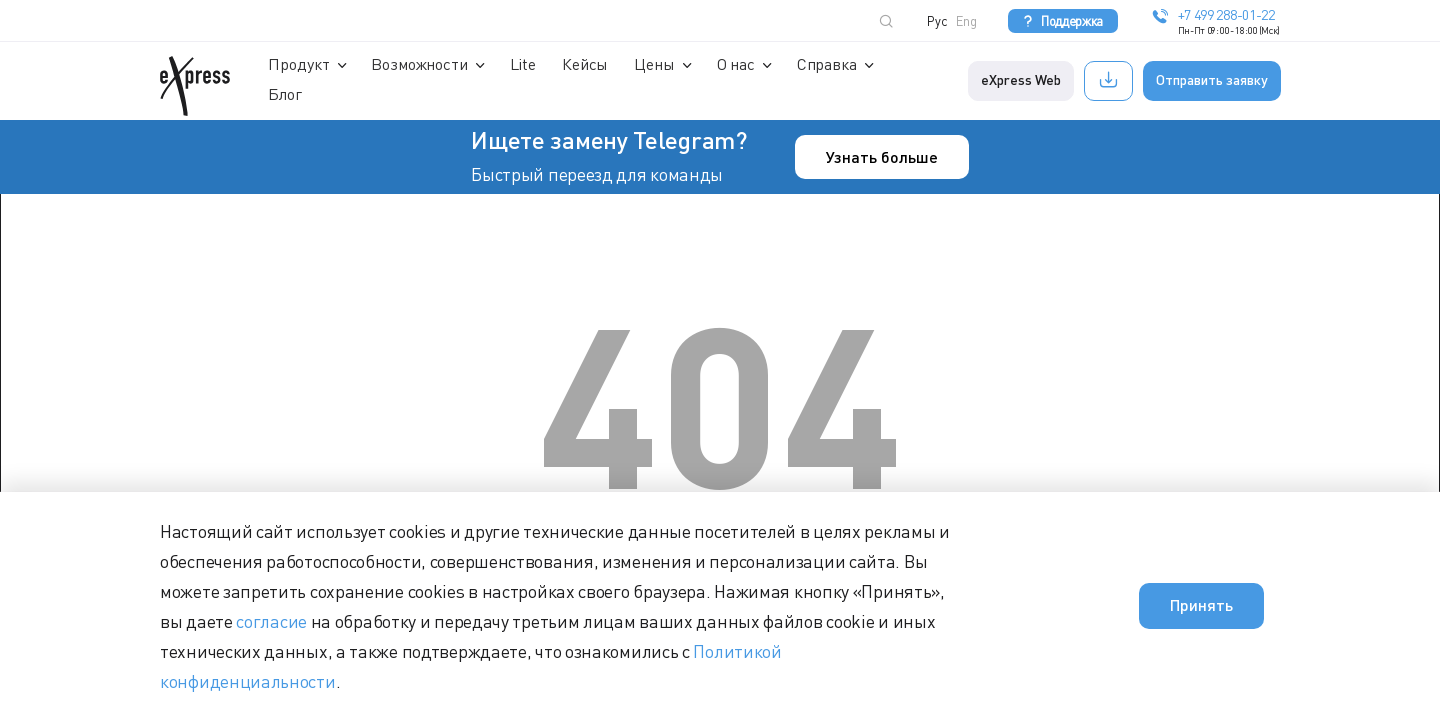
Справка (828, 64)
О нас (737, 64)
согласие (271, 621)
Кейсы (587, 64)
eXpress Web (1022, 79)
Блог (286, 94)
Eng (966, 21)
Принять (1201, 604)
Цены (656, 64)
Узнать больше (882, 156)
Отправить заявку (1213, 79)
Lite (524, 64)
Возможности (421, 64)
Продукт (300, 64)
